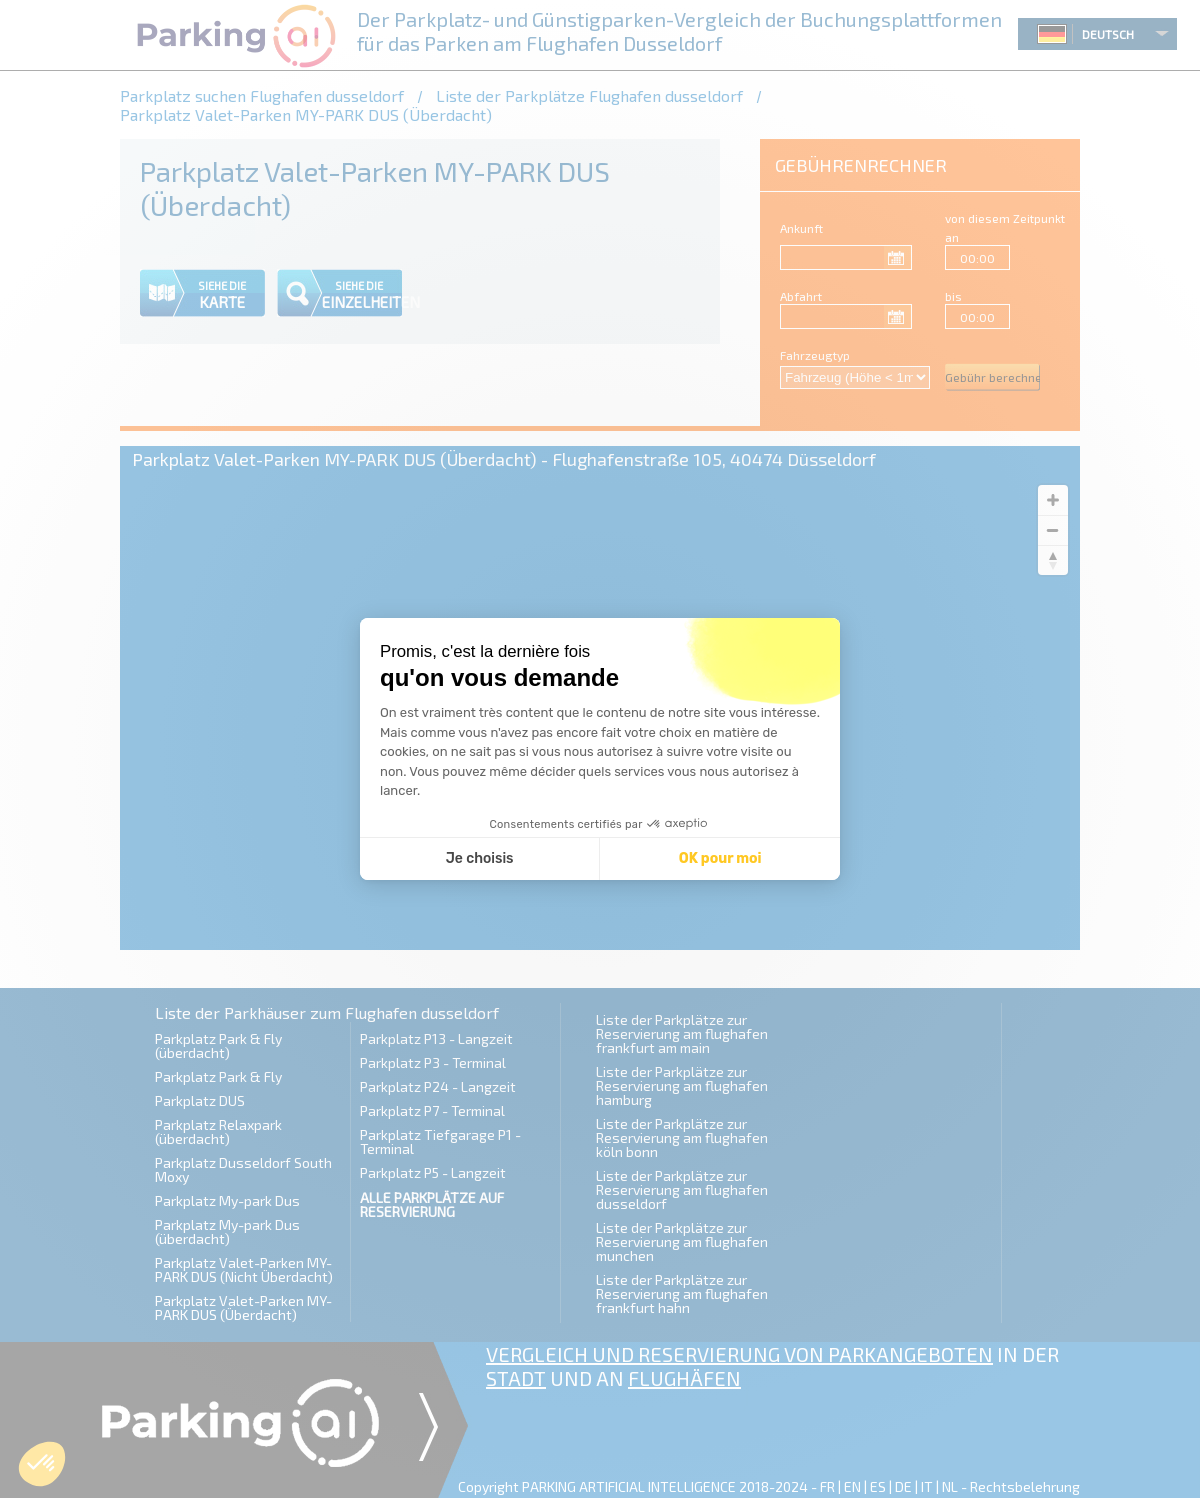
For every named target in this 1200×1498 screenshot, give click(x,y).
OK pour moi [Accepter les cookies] (720, 858)
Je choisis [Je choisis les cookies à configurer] (480, 858)
